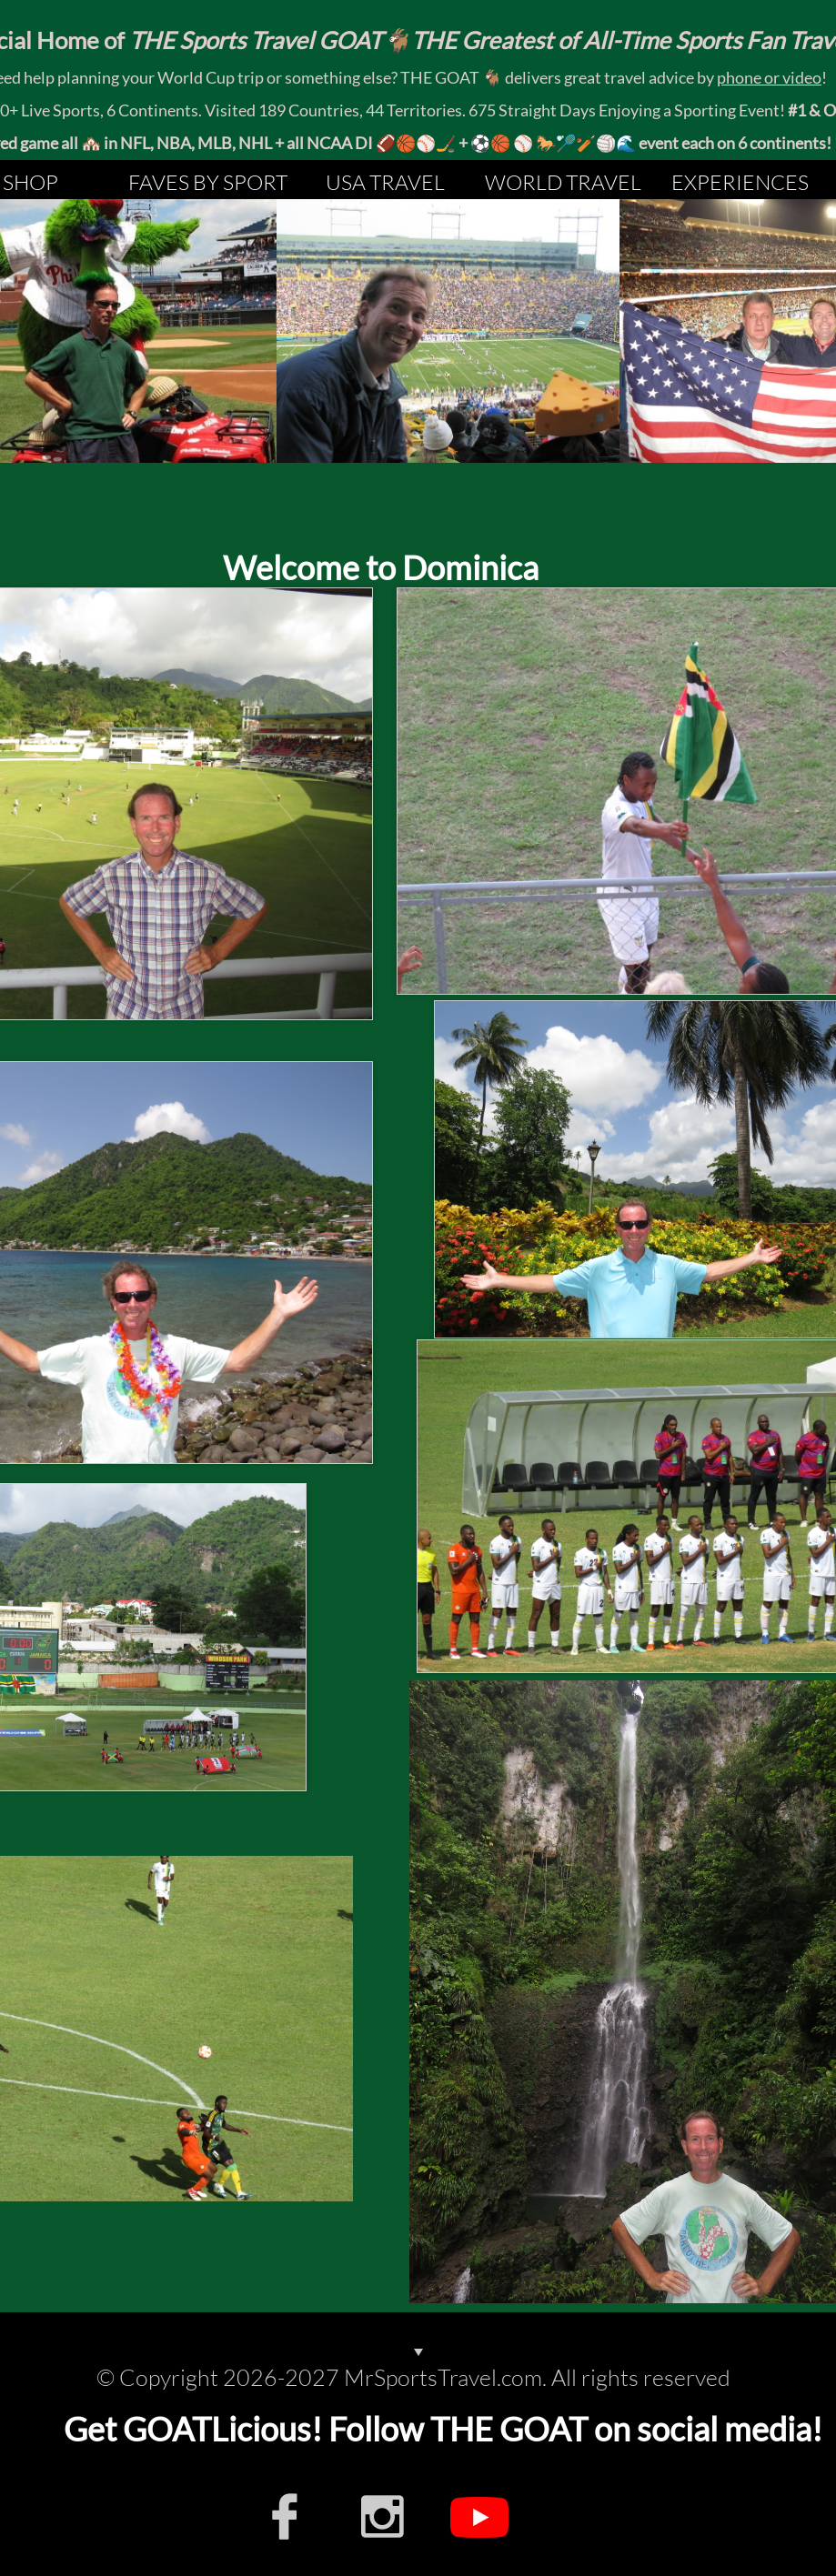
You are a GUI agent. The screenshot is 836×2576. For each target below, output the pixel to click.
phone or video (769, 77)
